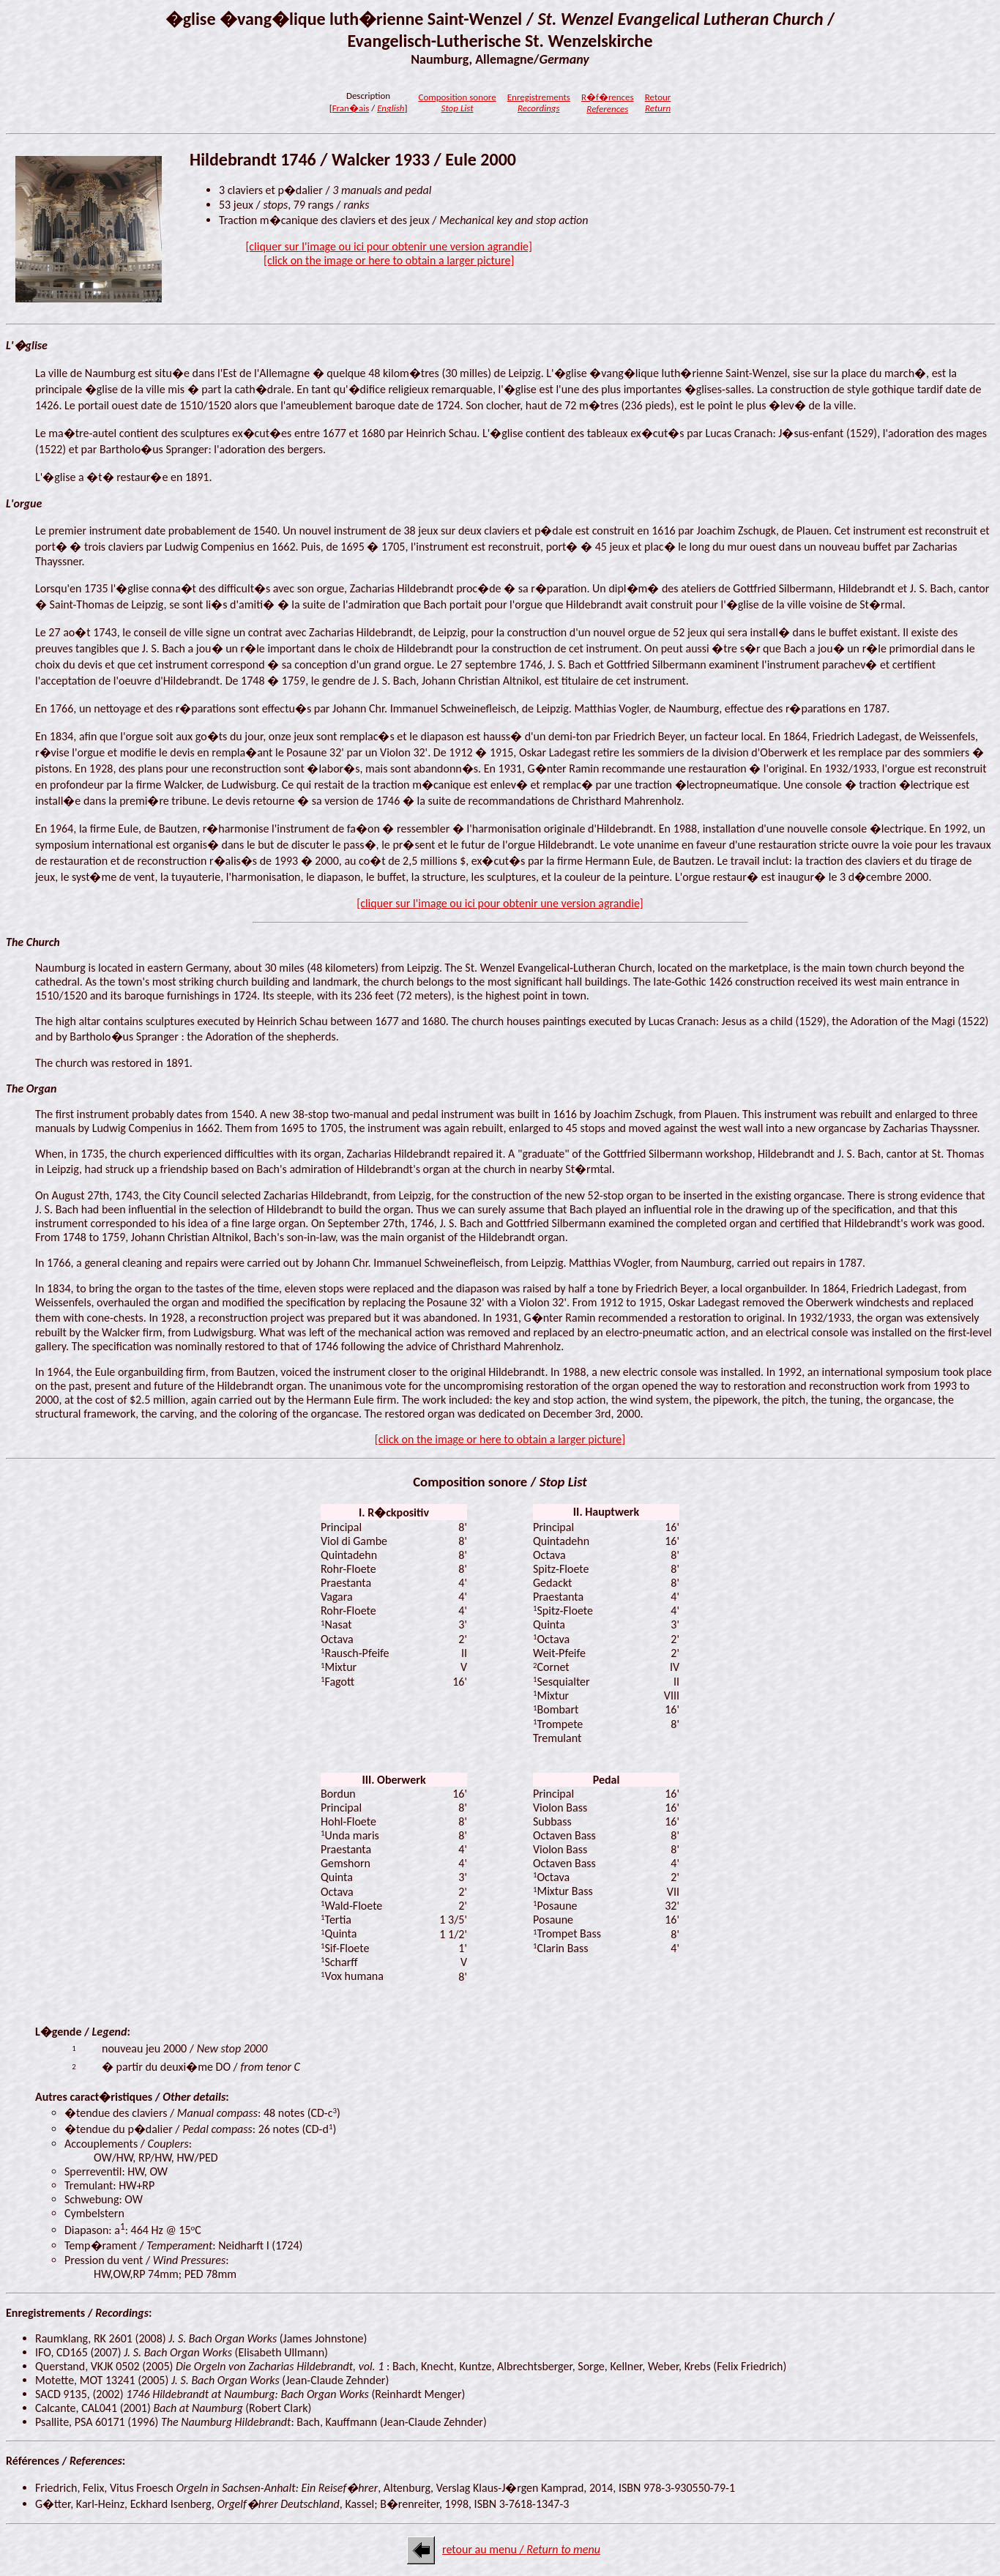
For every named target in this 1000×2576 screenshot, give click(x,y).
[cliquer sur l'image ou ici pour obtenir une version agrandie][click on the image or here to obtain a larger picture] (388, 253)
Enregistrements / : (79, 2313)
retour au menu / (521, 2549)
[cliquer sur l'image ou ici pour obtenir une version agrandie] (500, 903)
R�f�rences (607, 103)
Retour (658, 102)
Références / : (65, 2461)
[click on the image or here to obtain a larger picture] (500, 1439)
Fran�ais (351, 108)
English (390, 108)
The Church (33, 942)
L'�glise (27, 345)
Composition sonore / (500, 1481)
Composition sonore (457, 102)
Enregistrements (538, 102)
